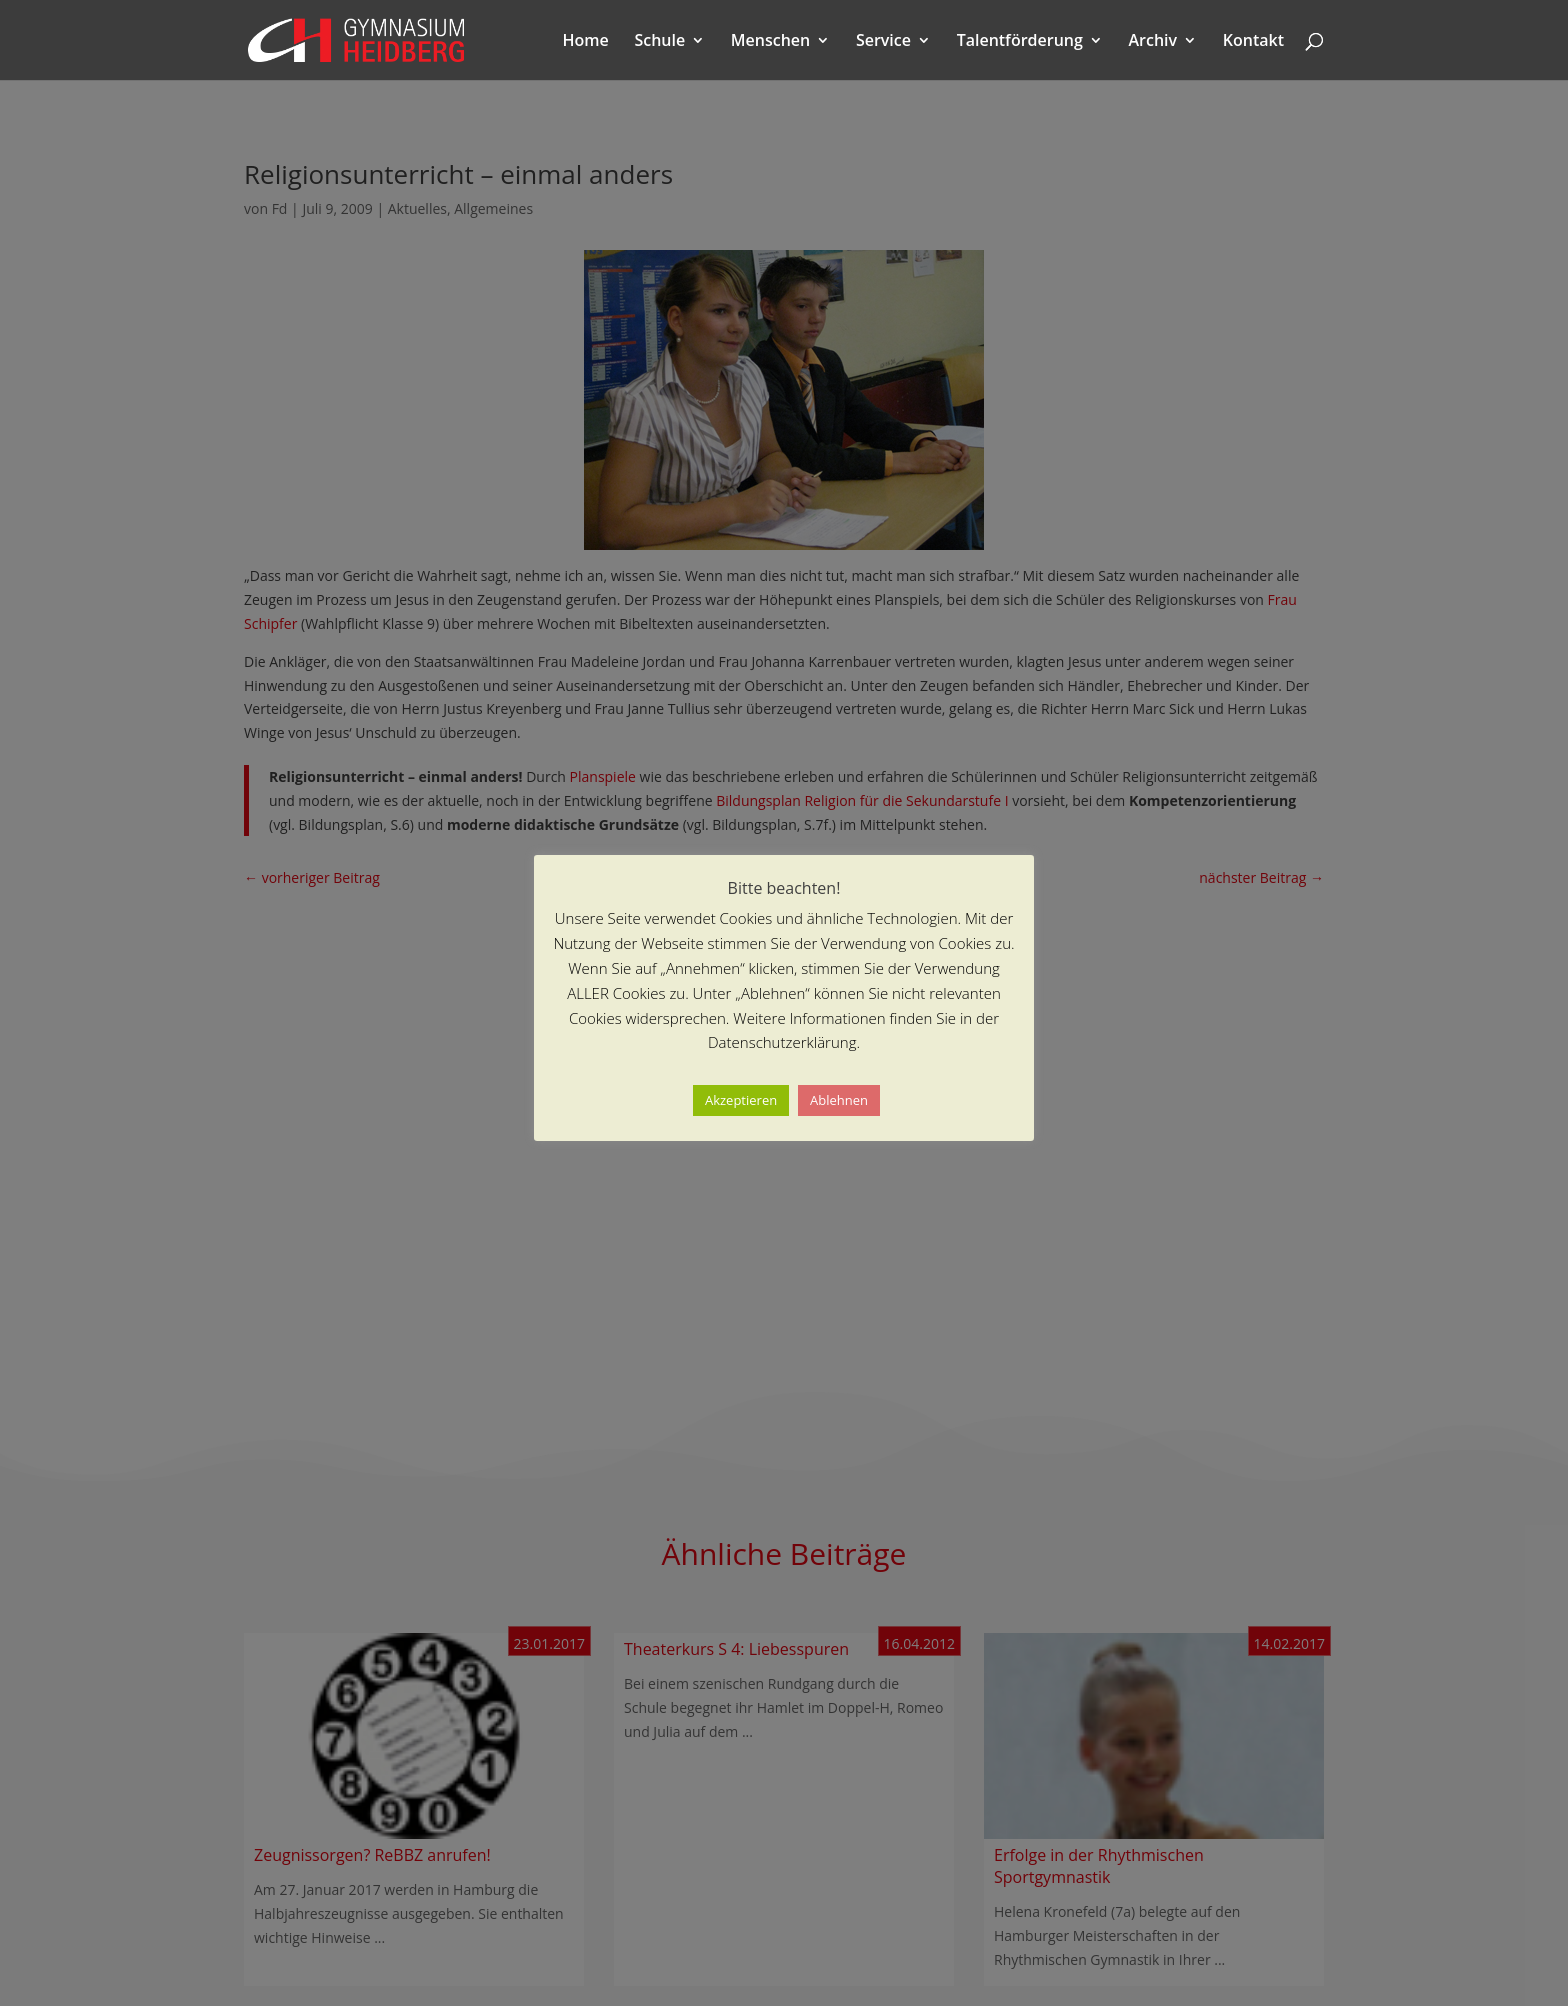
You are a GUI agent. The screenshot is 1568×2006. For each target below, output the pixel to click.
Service (883, 42)
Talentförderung (1020, 42)
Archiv (1153, 42)
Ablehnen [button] (839, 1100)
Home (586, 42)
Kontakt (1253, 42)
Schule (659, 42)
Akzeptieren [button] (741, 1100)
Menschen (770, 42)
